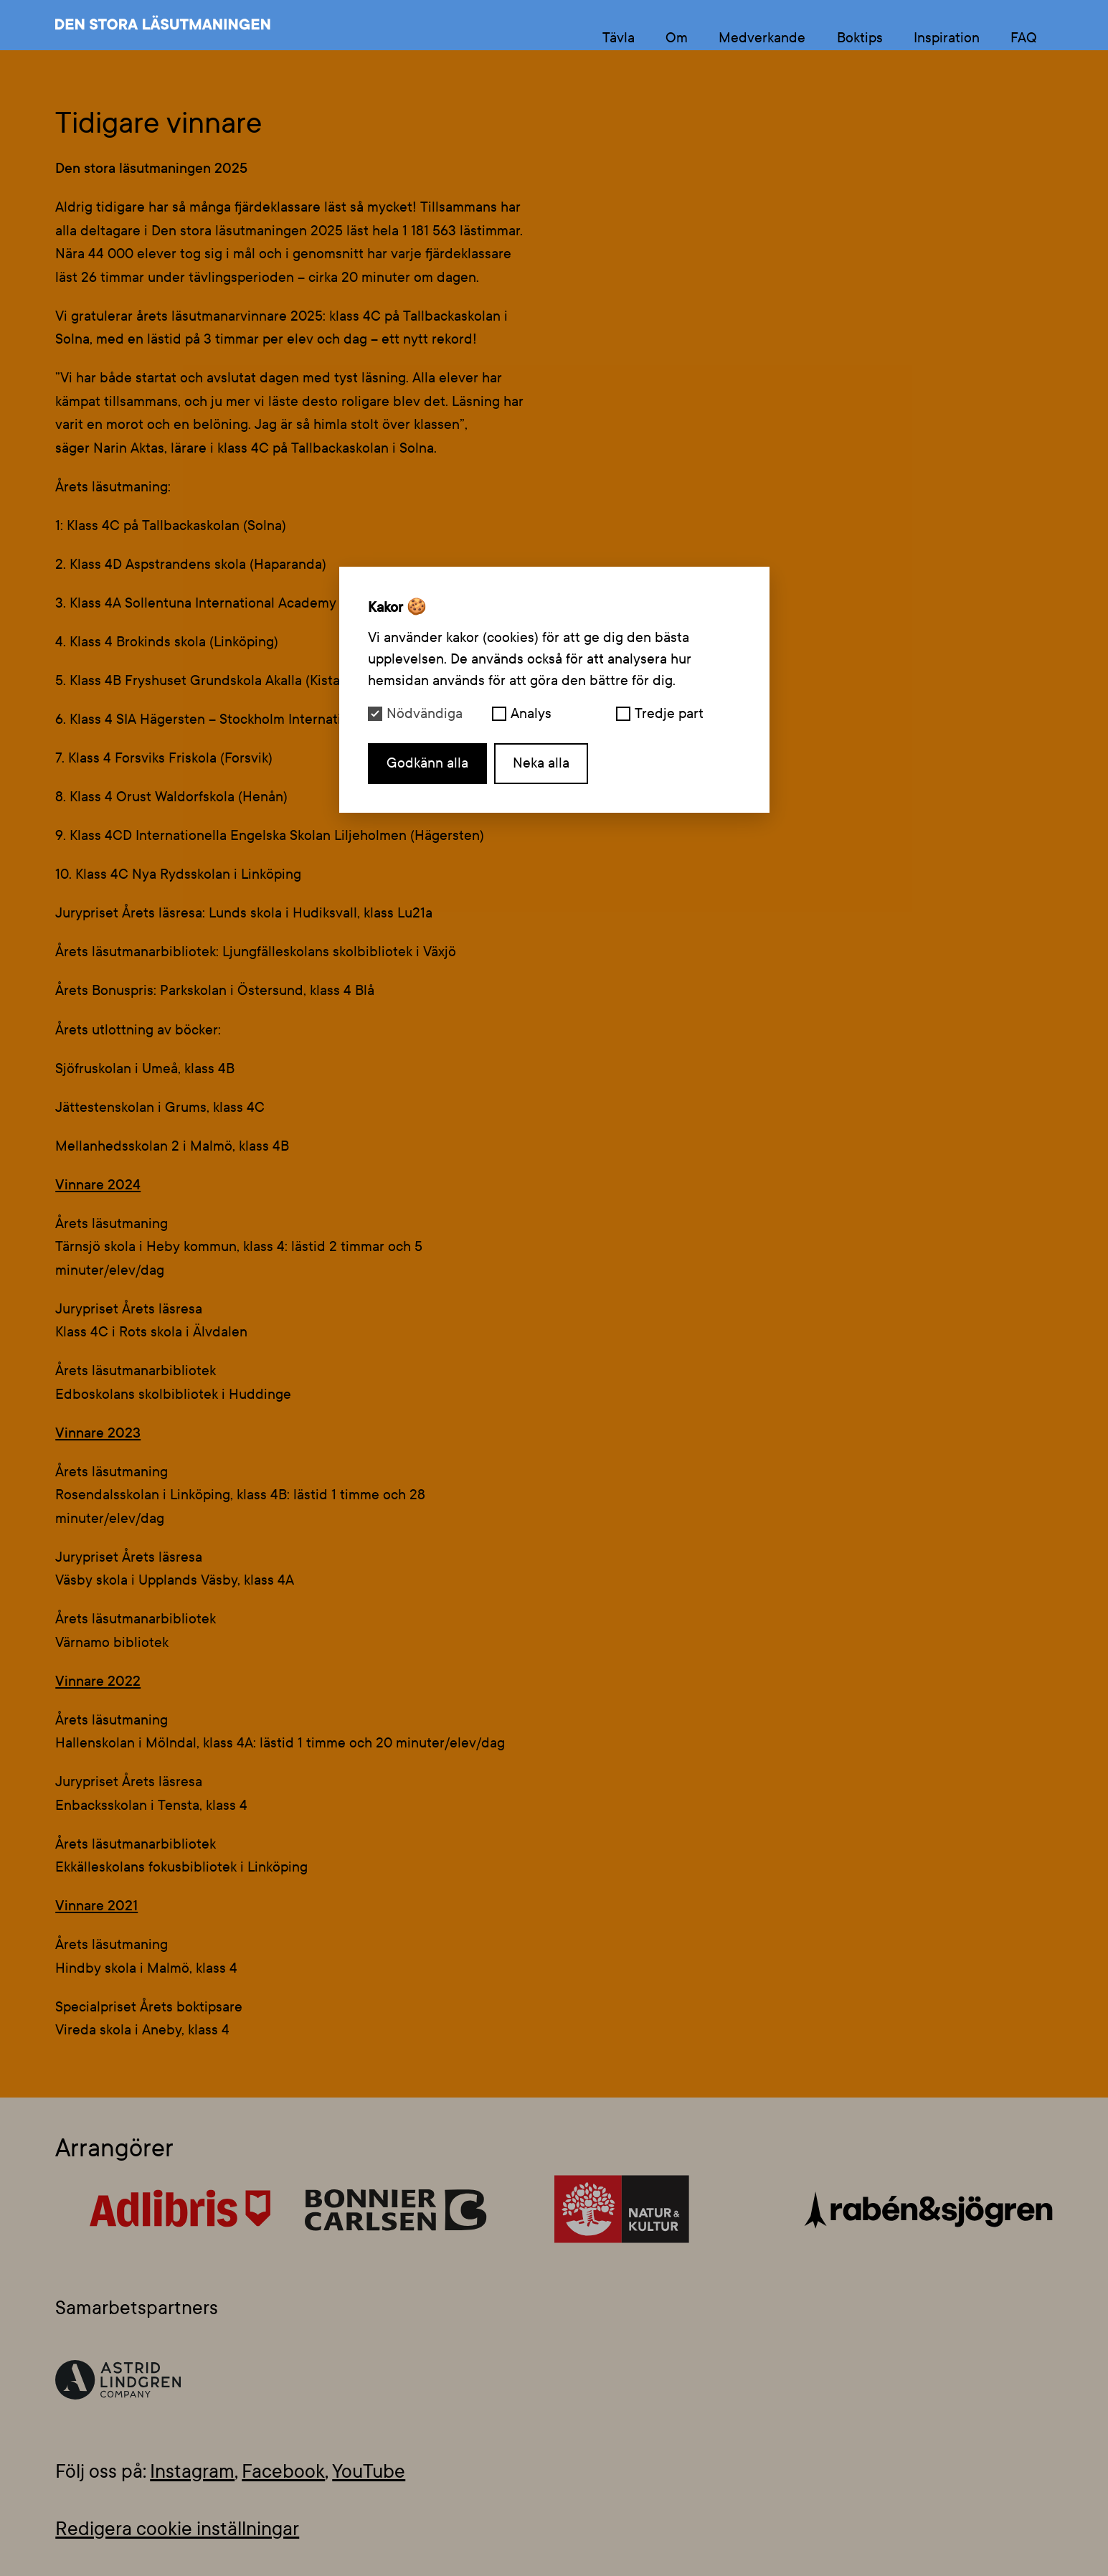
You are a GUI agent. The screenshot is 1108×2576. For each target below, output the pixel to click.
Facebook (283, 2472)
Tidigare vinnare (158, 123)
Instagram (192, 2472)
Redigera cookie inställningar (177, 2529)
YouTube (368, 2472)
